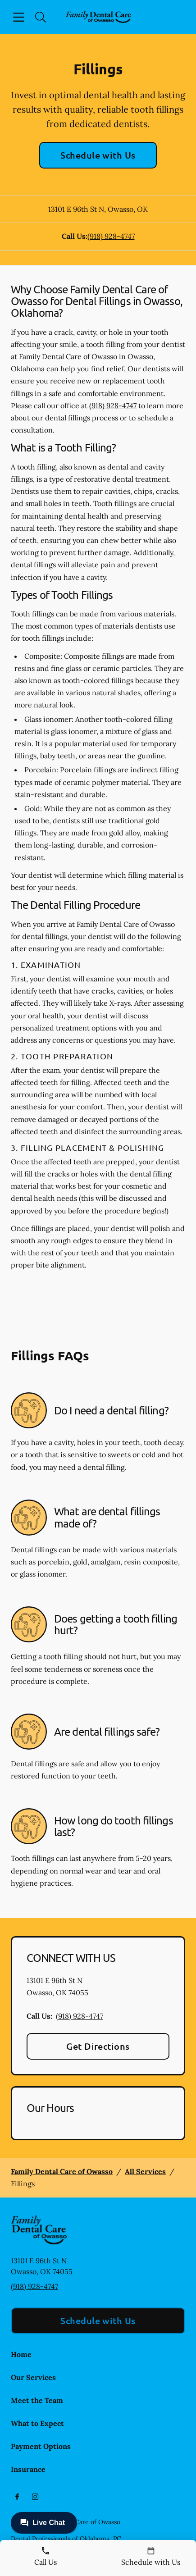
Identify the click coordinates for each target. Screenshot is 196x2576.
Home (21, 2354)
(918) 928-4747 (111, 236)
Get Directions (98, 2046)
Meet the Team (37, 2400)
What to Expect (37, 2423)
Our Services (33, 2377)
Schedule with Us (98, 155)
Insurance (28, 2469)
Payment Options (41, 2446)
